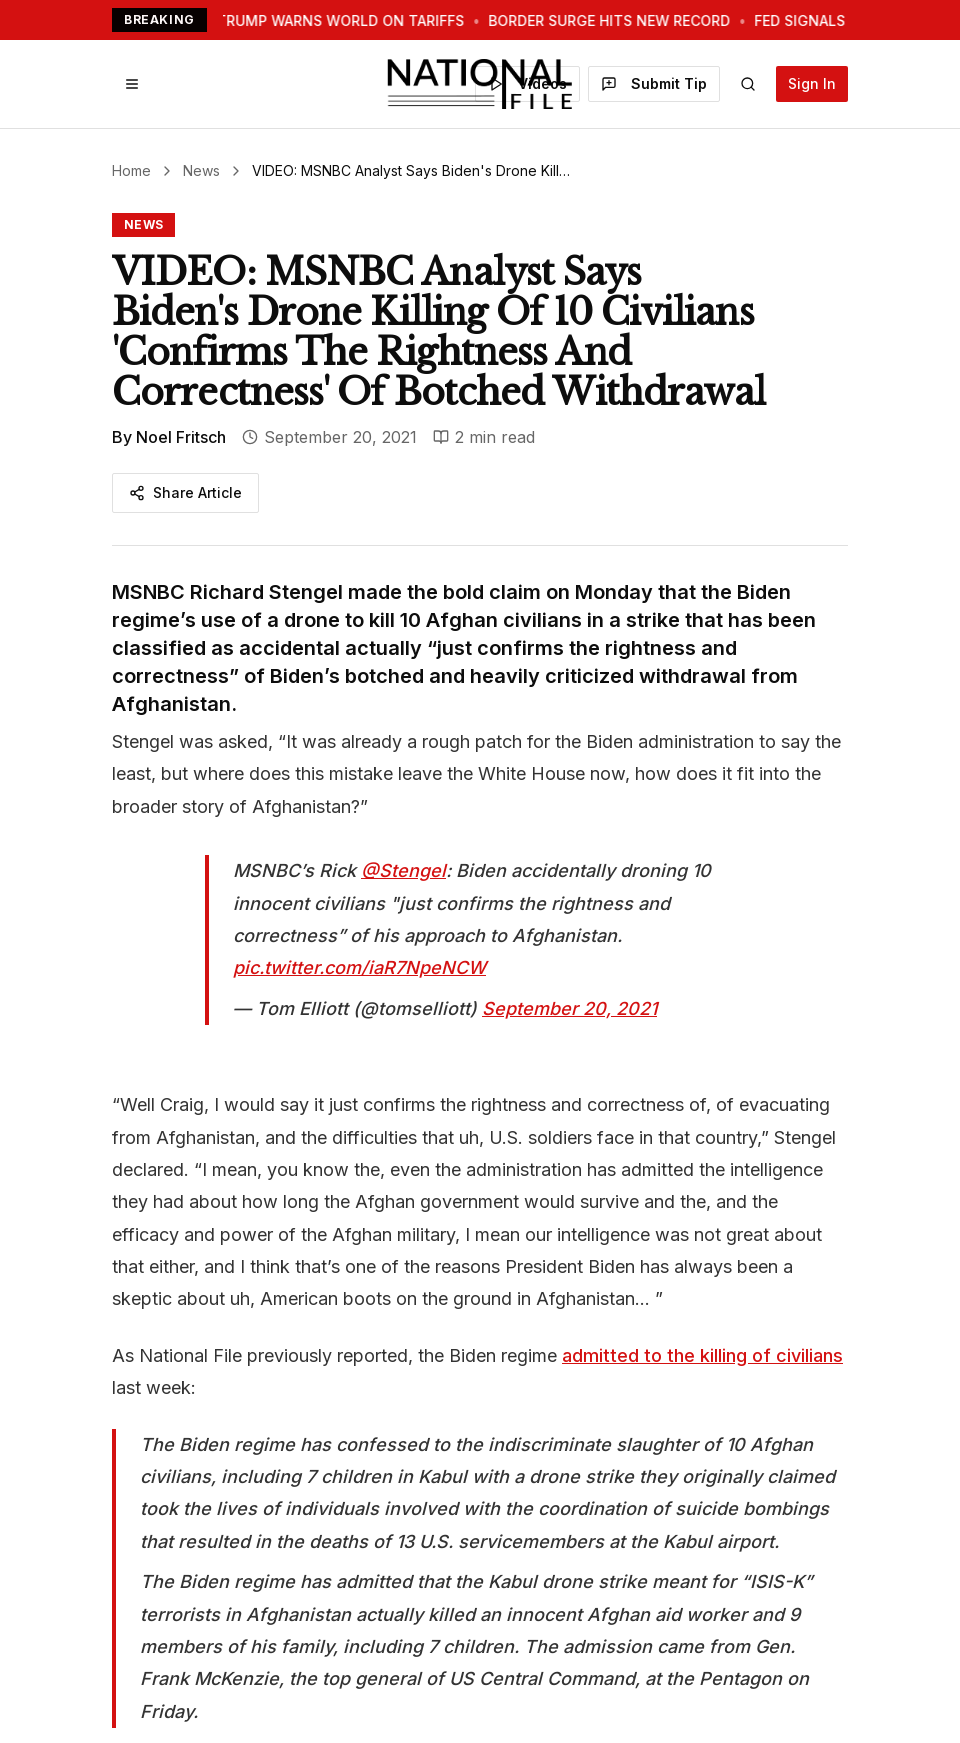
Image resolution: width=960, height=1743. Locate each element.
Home (131, 170)
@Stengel (403, 870)
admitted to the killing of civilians (702, 1355)
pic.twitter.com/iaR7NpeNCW (359, 967)
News (201, 170)
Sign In (812, 83)
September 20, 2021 (569, 1008)
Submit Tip (654, 83)
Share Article (185, 492)
